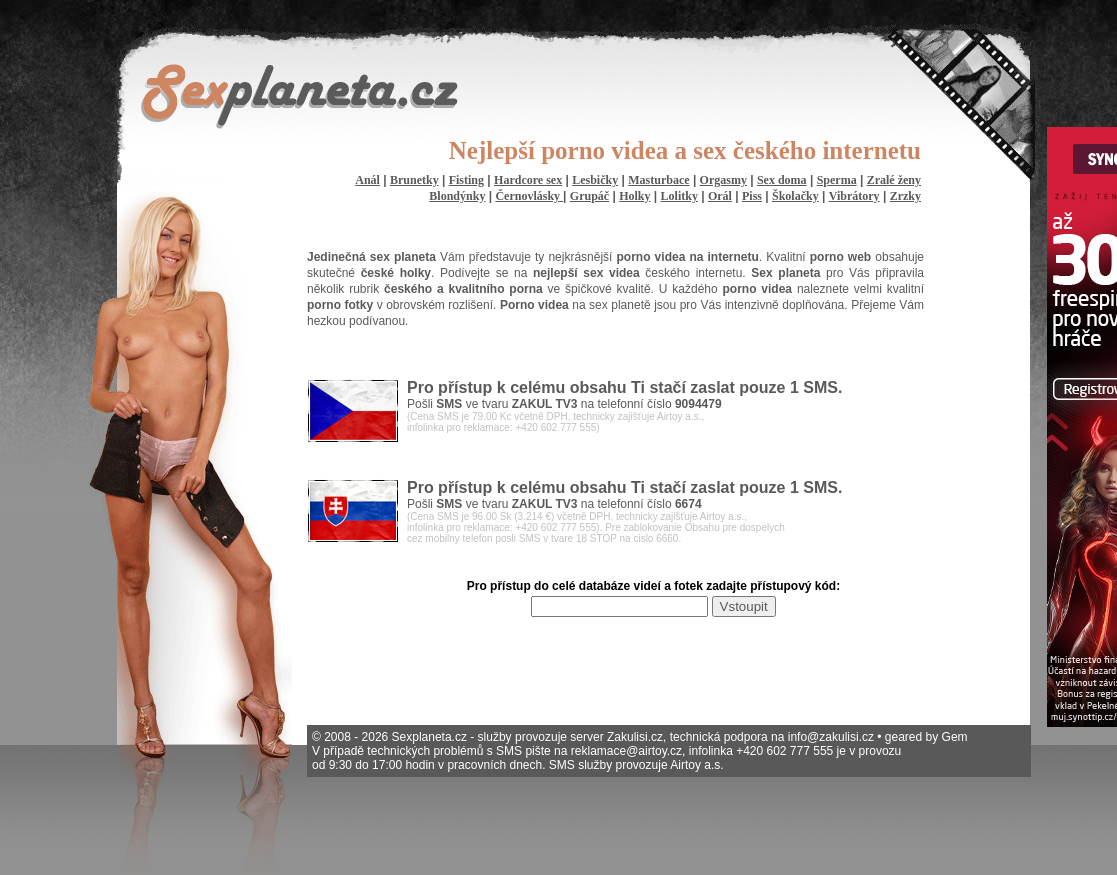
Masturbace (658, 180)
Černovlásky (529, 196)
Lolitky (679, 196)
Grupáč (589, 196)
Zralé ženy (894, 180)
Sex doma (782, 180)
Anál (367, 180)
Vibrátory (854, 196)
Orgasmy (723, 180)
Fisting (466, 180)
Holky (634, 196)
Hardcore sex (528, 180)
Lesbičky (595, 180)
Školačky (795, 196)
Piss (752, 196)
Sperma (837, 180)
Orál (720, 196)
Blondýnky (457, 196)
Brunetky (414, 180)
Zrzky (905, 196)
